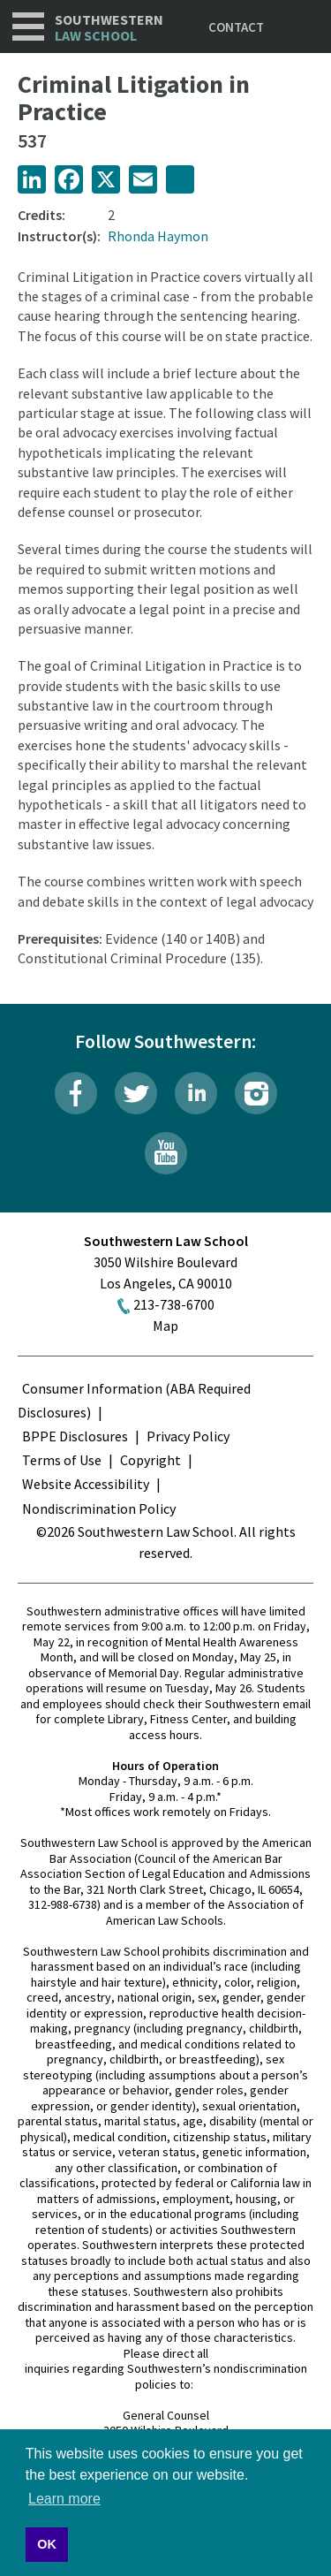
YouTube (166, 1153)
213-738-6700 (173, 1304)
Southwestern (109, 27)
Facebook (76, 1093)
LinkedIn (196, 1093)
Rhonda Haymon (158, 236)
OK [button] (46, 2544)
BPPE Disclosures (75, 1436)
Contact (236, 27)
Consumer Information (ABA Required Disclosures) (134, 1400)
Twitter (136, 1093)
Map (165, 1325)
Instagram (256, 1093)
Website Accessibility (85, 1484)
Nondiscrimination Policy (99, 1508)
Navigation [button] (28, 26)
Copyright (150, 1460)
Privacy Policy (188, 1436)
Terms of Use (62, 1460)
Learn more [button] (64, 2498)
